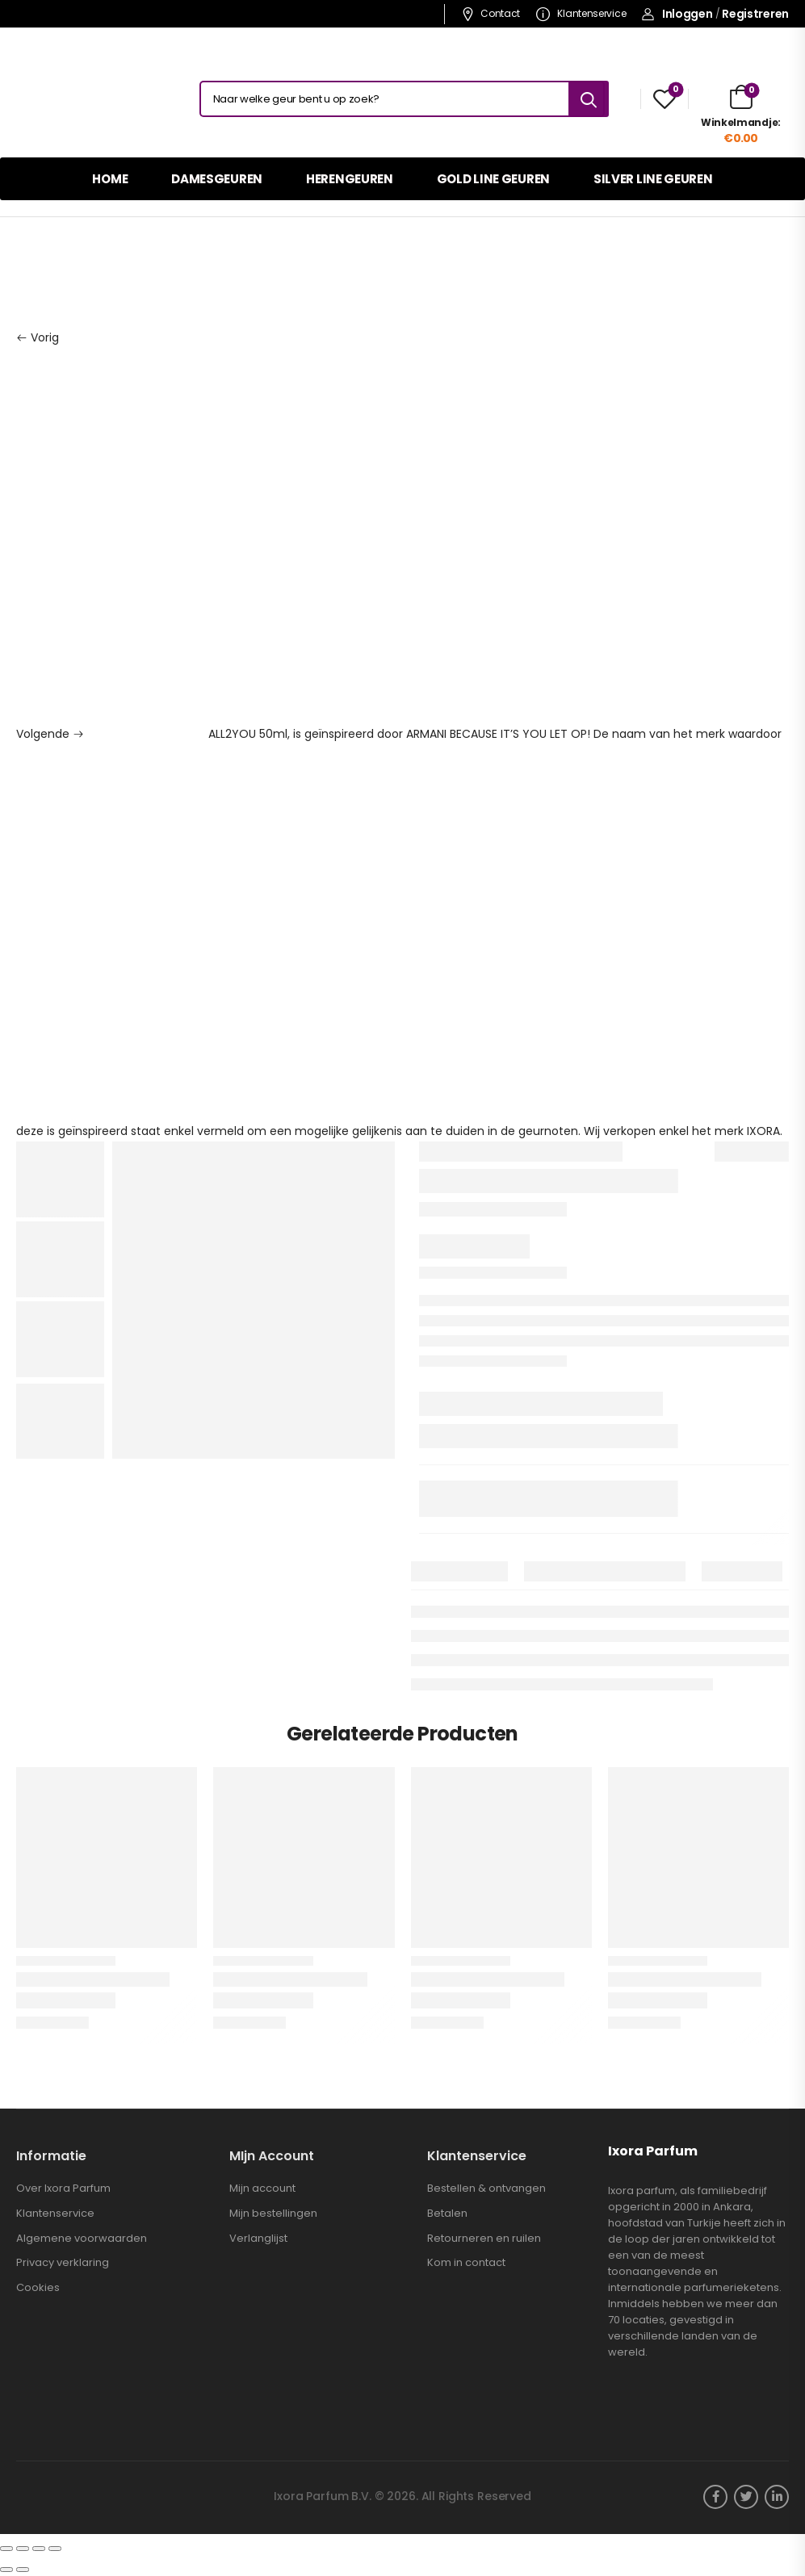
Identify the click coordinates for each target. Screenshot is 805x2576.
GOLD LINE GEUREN (493, 178)
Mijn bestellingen (273, 2213)
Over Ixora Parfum (63, 2188)
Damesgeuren (86, 263)
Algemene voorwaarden (81, 2238)
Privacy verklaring (62, 2262)
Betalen (447, 2213)
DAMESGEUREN (216, 178)
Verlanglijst (258, 2238)
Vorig (37, 337)
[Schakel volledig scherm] (38, 2548)
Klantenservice (581, 13)
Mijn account (262, 2188)
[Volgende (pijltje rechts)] (22, 2569)
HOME (110, 178)
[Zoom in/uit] (54, 2548)
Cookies (38, 2287)
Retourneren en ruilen (484, 2238)
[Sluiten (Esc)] (6, 2548)
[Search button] (588, 99)
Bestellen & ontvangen (486, 2188)
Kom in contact (466, 2262)
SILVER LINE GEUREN (653, 178)
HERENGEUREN (349, 178)
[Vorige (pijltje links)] (6, 2569)
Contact (490, 13)
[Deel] (22, 2548)
